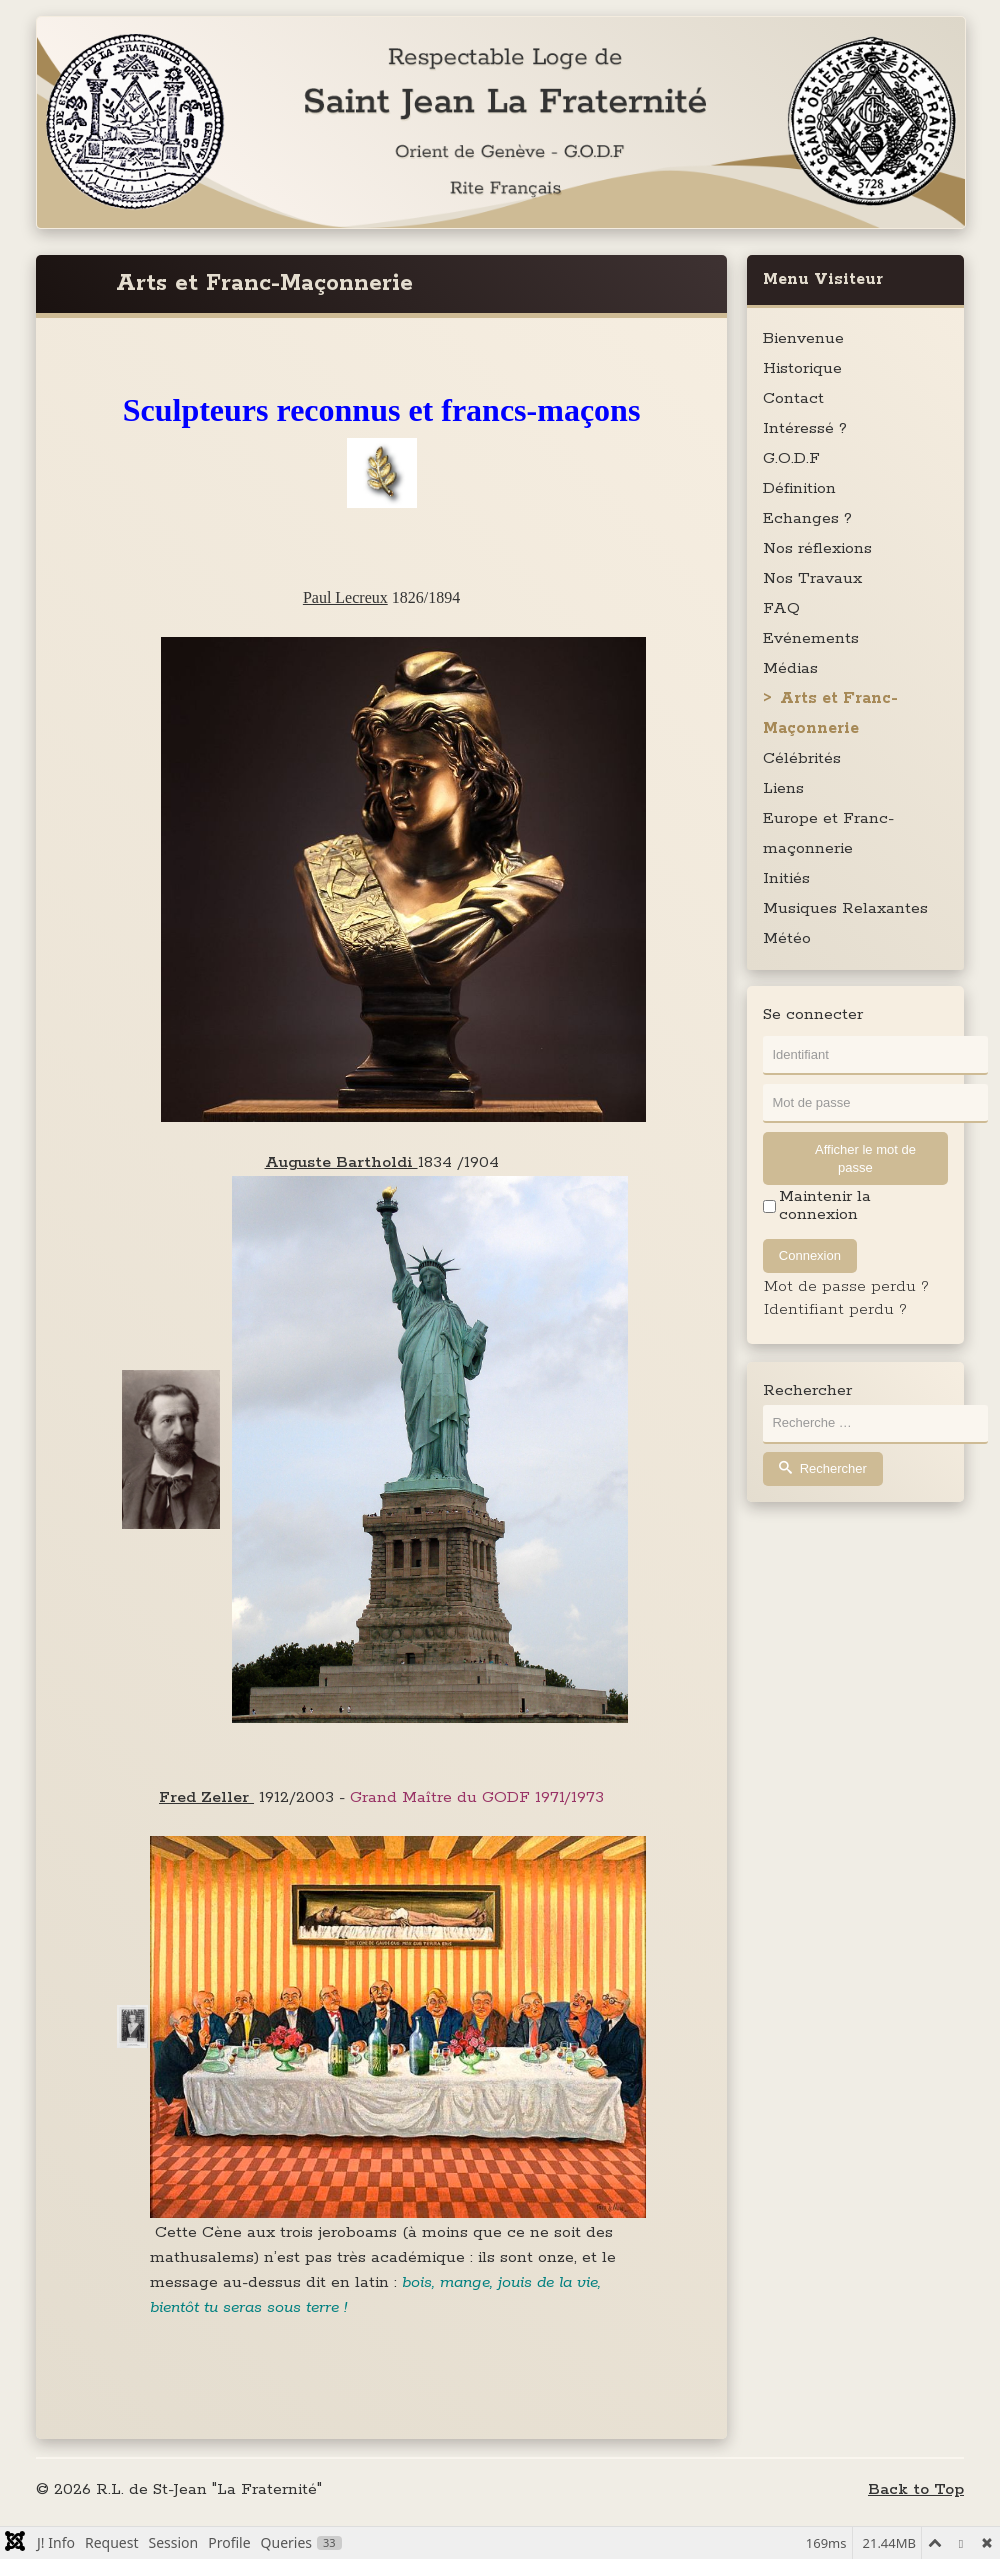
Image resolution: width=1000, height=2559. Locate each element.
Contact (793, 398)
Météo (787, 938)
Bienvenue (803, 338)
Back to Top (916, 2489)
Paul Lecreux (345, 597)
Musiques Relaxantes (845, 908)
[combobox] (875, 1424)
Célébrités (802, 758)
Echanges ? (807, 518)
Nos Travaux (812, 578)
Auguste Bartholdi (341, 1162)
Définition (799, 488)
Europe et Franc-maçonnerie (828, 833)
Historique (802, 368)
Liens (783, 788)
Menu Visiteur (823, 279)
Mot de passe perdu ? (846, 1286)
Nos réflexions (817, 548)
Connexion (810, 1255)
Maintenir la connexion (825, 1206)
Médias (790, 668)
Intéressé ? (805, 428)
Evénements (811, 638)
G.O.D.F (791, 458)
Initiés (786, 878)
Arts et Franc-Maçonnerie (830, 713)
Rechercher (807, 1391)
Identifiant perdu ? (835, 1309)
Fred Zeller (206, 1797)
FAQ (781, 608)
